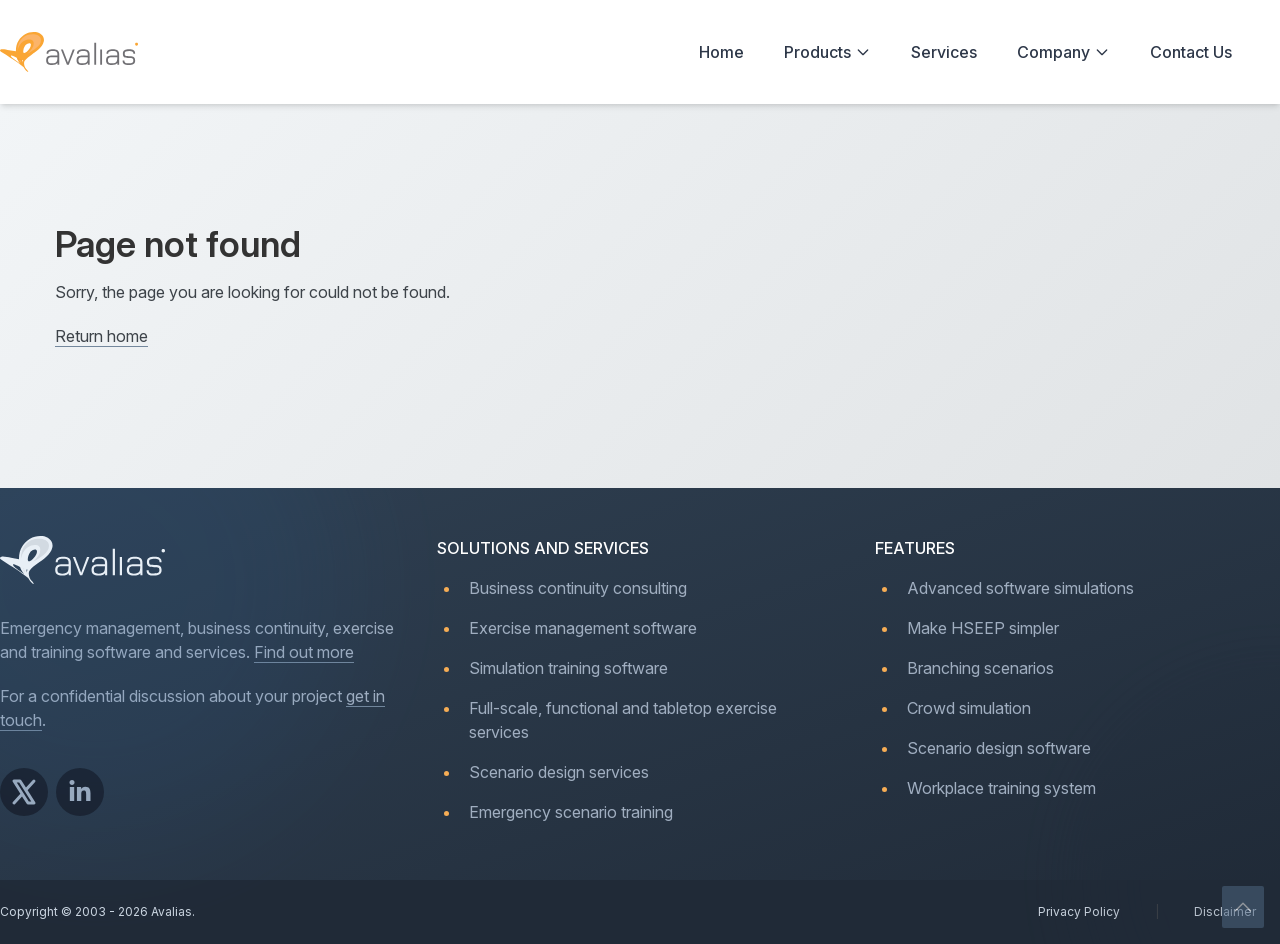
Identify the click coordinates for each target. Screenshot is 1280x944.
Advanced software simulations (1020, 588)
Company (1063, 52)
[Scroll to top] (1243, 907)
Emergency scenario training (571, 812)
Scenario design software (999, 748)
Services (944, 52)
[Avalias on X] (24, 792)
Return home (101, 336)
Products (827, 52)
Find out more (304, 652)
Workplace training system (1001, 788)
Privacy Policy (1079, 911)
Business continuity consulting (578, 588)
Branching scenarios (980, 668)
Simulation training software (568, 668)
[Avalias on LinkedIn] (80, 792)
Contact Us (1191, 52)
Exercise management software (583, 628)
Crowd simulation (969, 708)
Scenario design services (559, 772)
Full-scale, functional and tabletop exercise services (623, 720)
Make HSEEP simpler (983, 628)
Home (721, 52)
